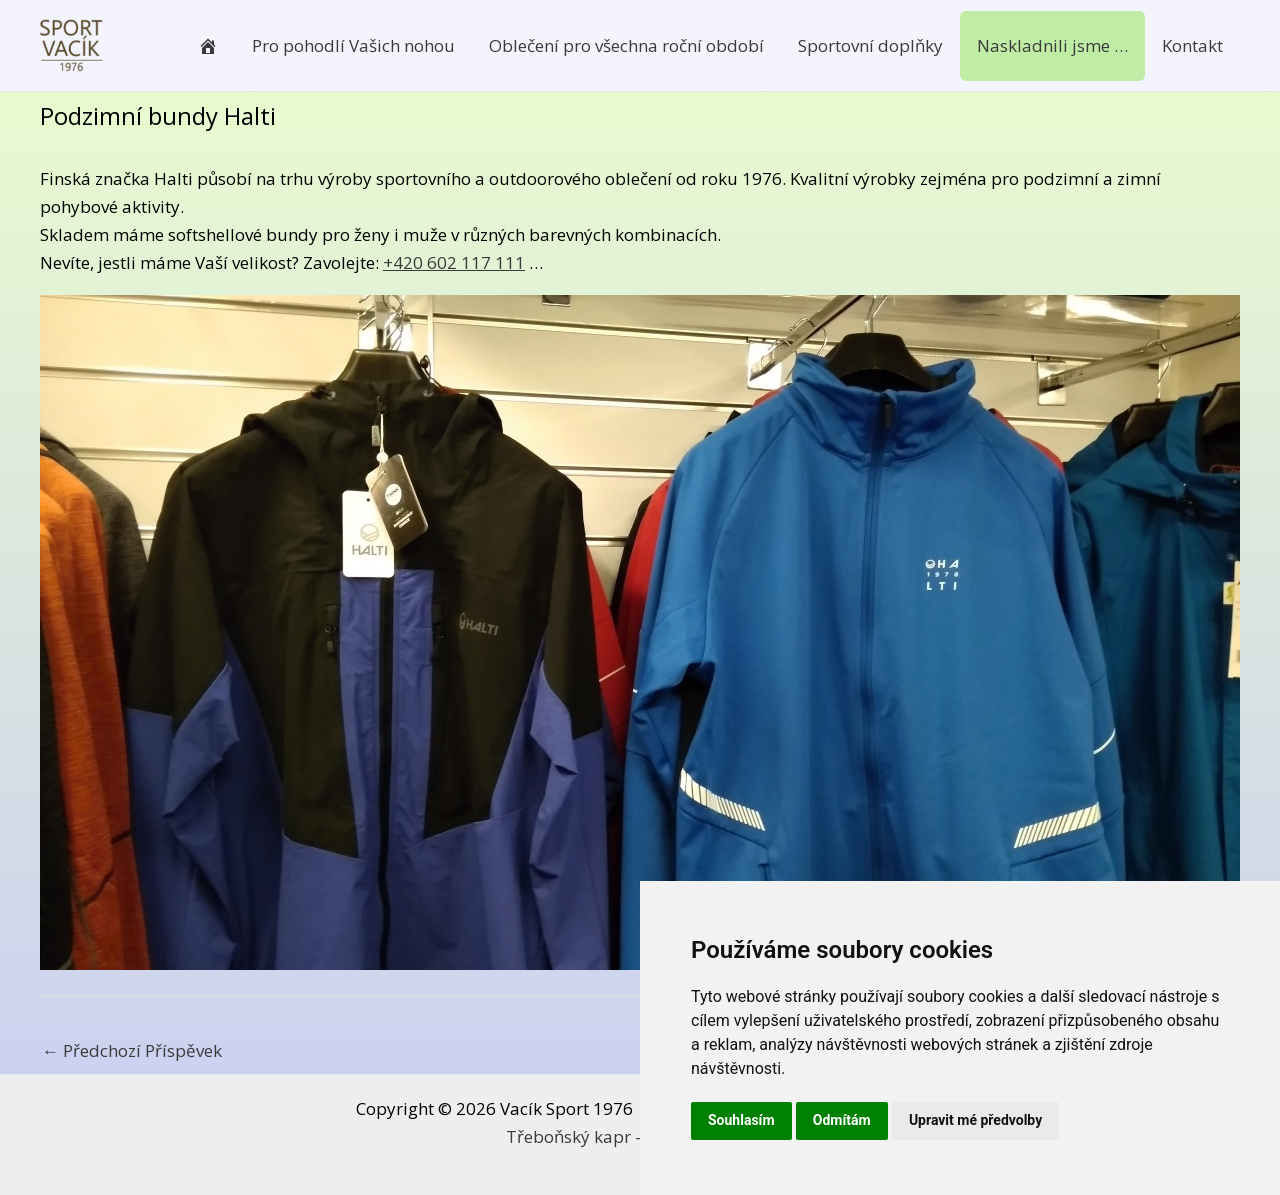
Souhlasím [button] (741, 1120)
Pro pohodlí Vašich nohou (353, 45)
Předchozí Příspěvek (132, 1050)
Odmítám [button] (842, 1120)
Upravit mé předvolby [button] (975, 1120)
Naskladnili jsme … (1052, 45)
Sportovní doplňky (870, 45)
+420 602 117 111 (454, 262)
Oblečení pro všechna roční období (626, 45)
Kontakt (1192, 45)
